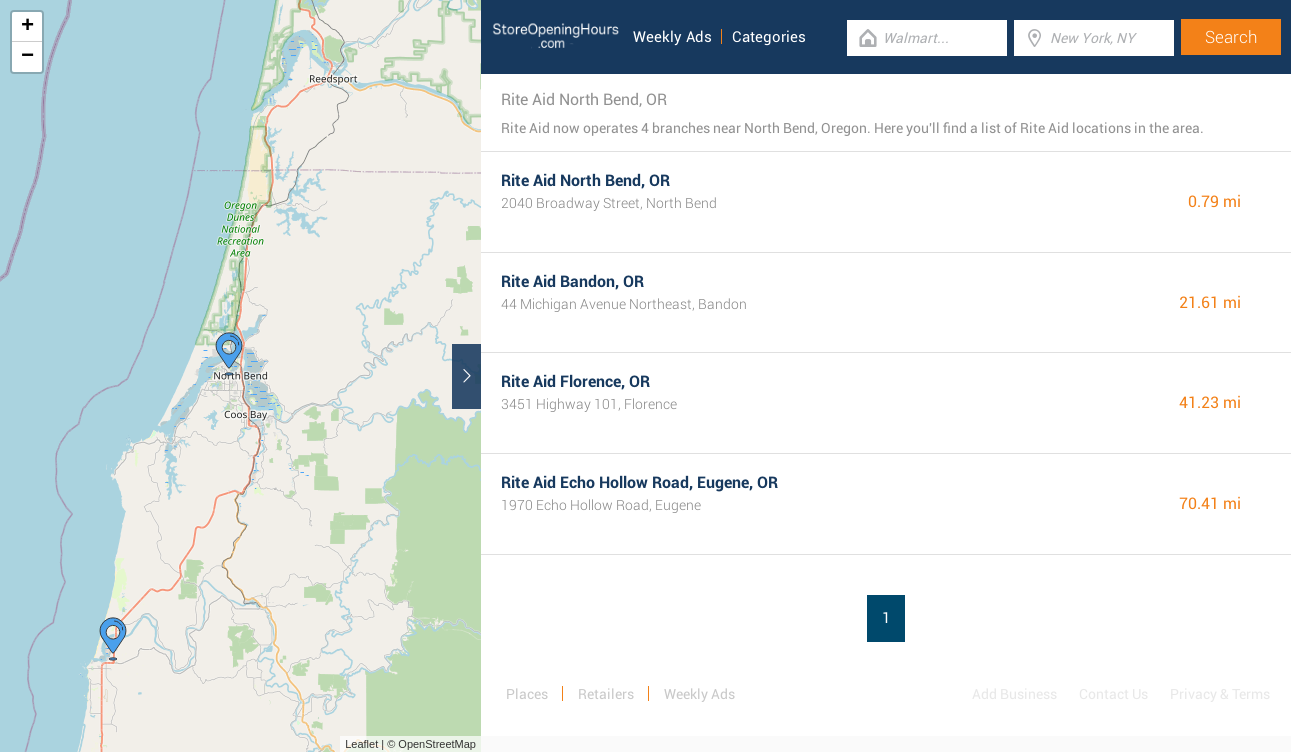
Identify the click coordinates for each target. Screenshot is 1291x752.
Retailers (606, 694)
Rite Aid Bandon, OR (572, 281)
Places (527, 694)
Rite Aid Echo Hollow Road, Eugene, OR (639, 482)
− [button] (27, 57)
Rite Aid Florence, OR (575, 381)
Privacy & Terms (1220, 694)
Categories (769, 37)
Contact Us (1113, 694)
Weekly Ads (672, 37)
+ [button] (27, 27)
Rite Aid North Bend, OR (585, 180)
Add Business (1014, 694)
